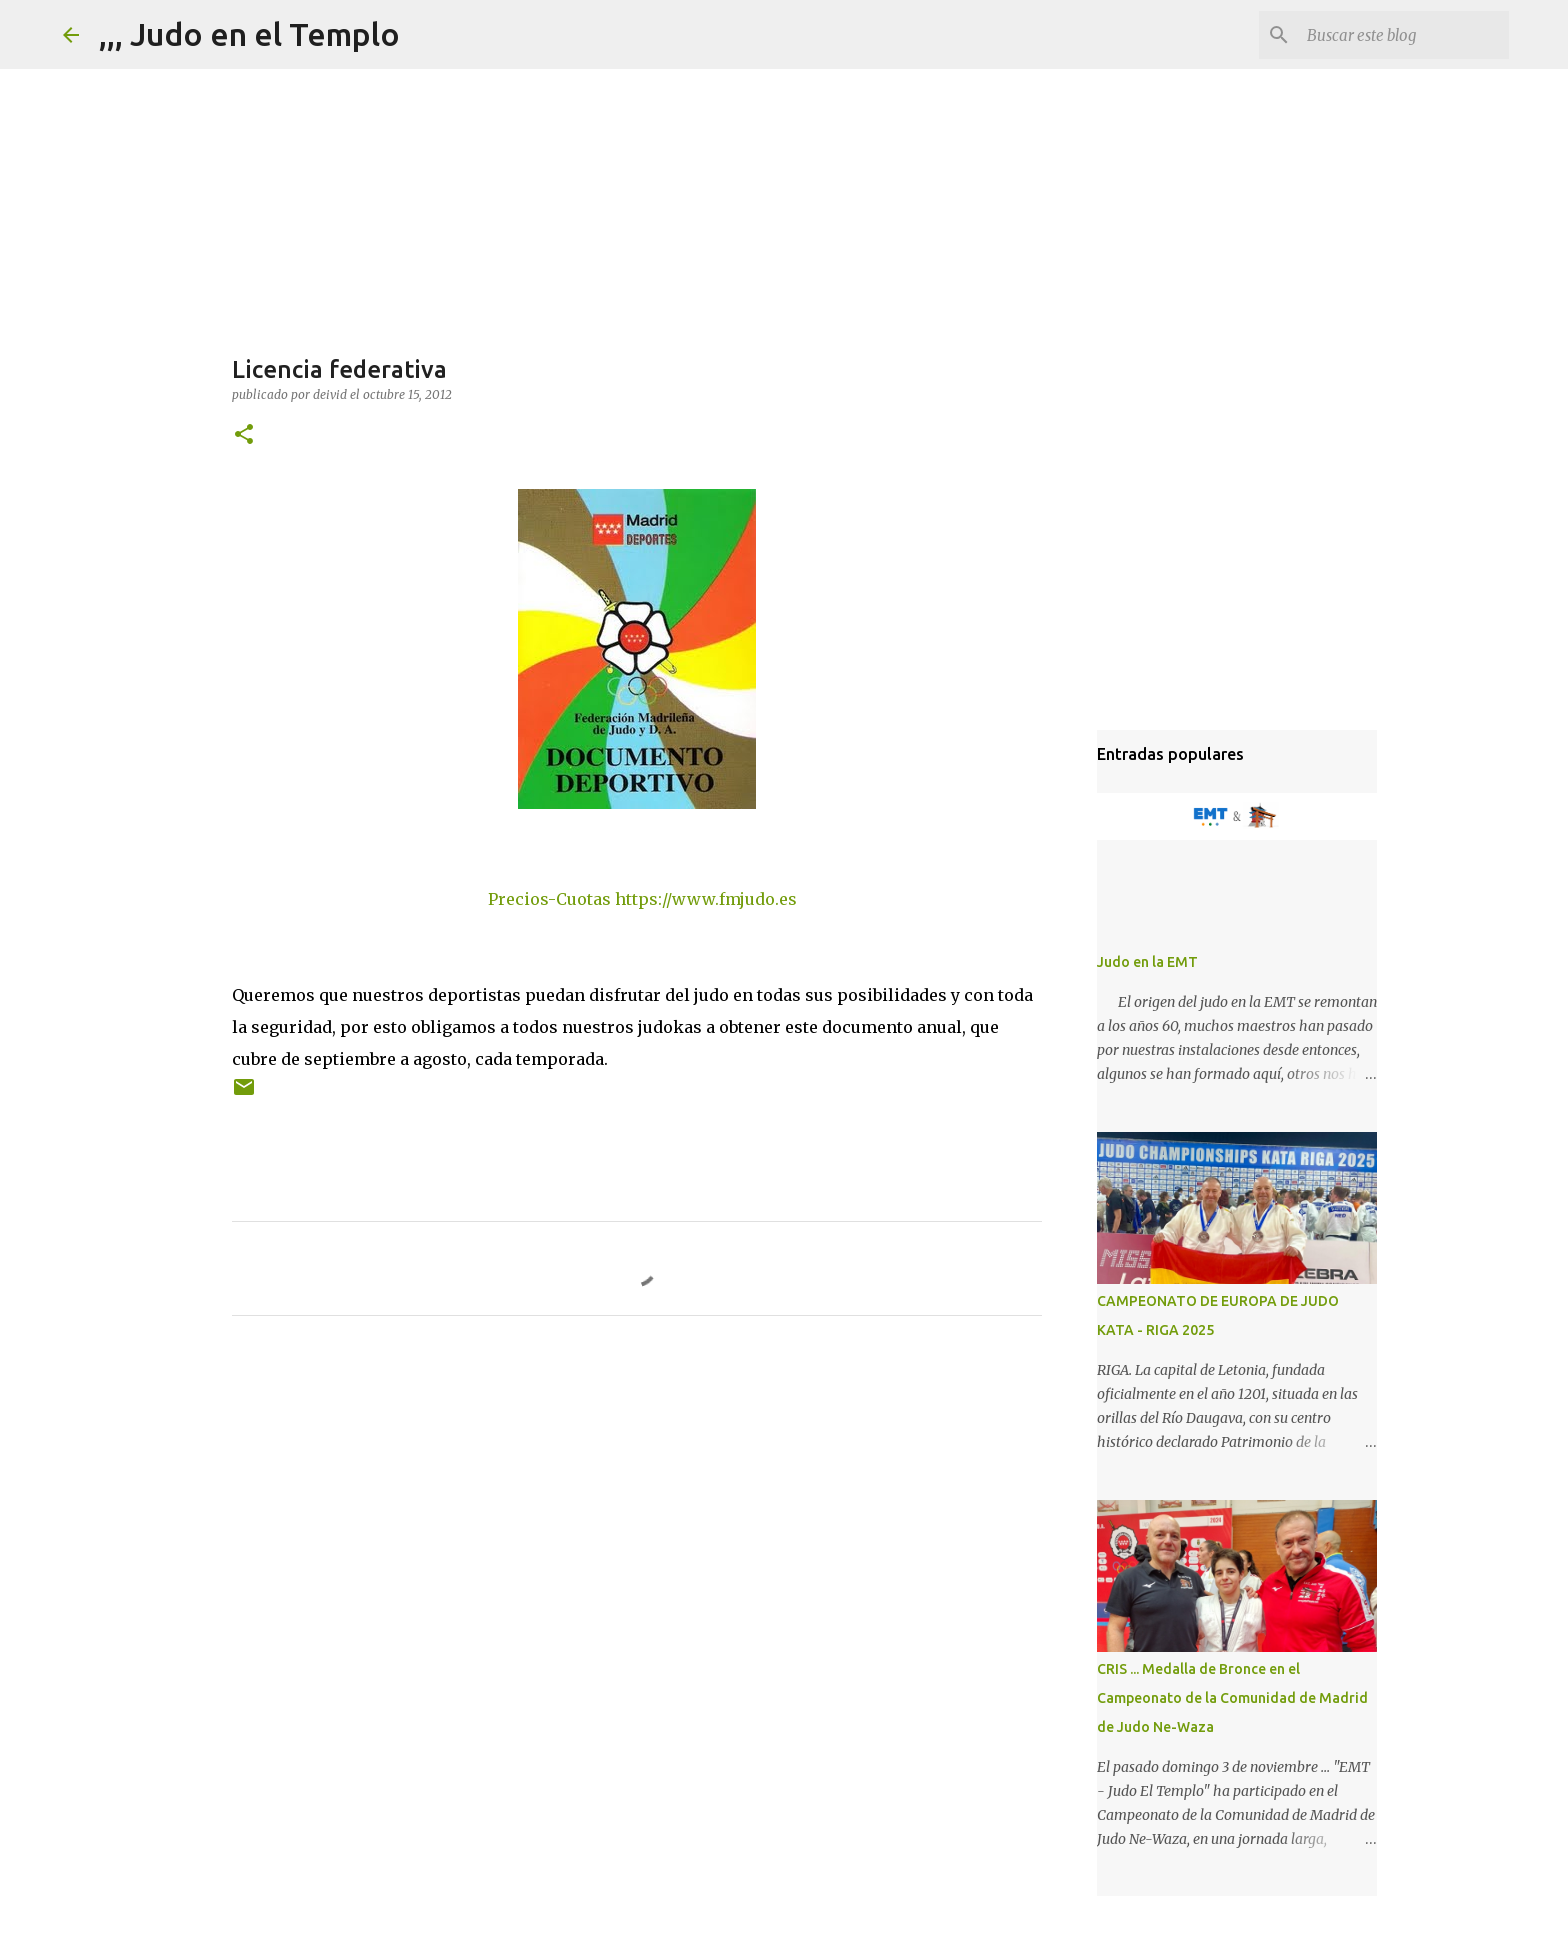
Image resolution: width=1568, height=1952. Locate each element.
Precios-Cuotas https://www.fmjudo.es (642, 899)
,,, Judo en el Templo (249, 34)
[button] (244, 435)
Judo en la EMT (1147, 962)
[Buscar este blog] (1404, 35)
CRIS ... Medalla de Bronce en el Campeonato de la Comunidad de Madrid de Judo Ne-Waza (1232, 1698)
